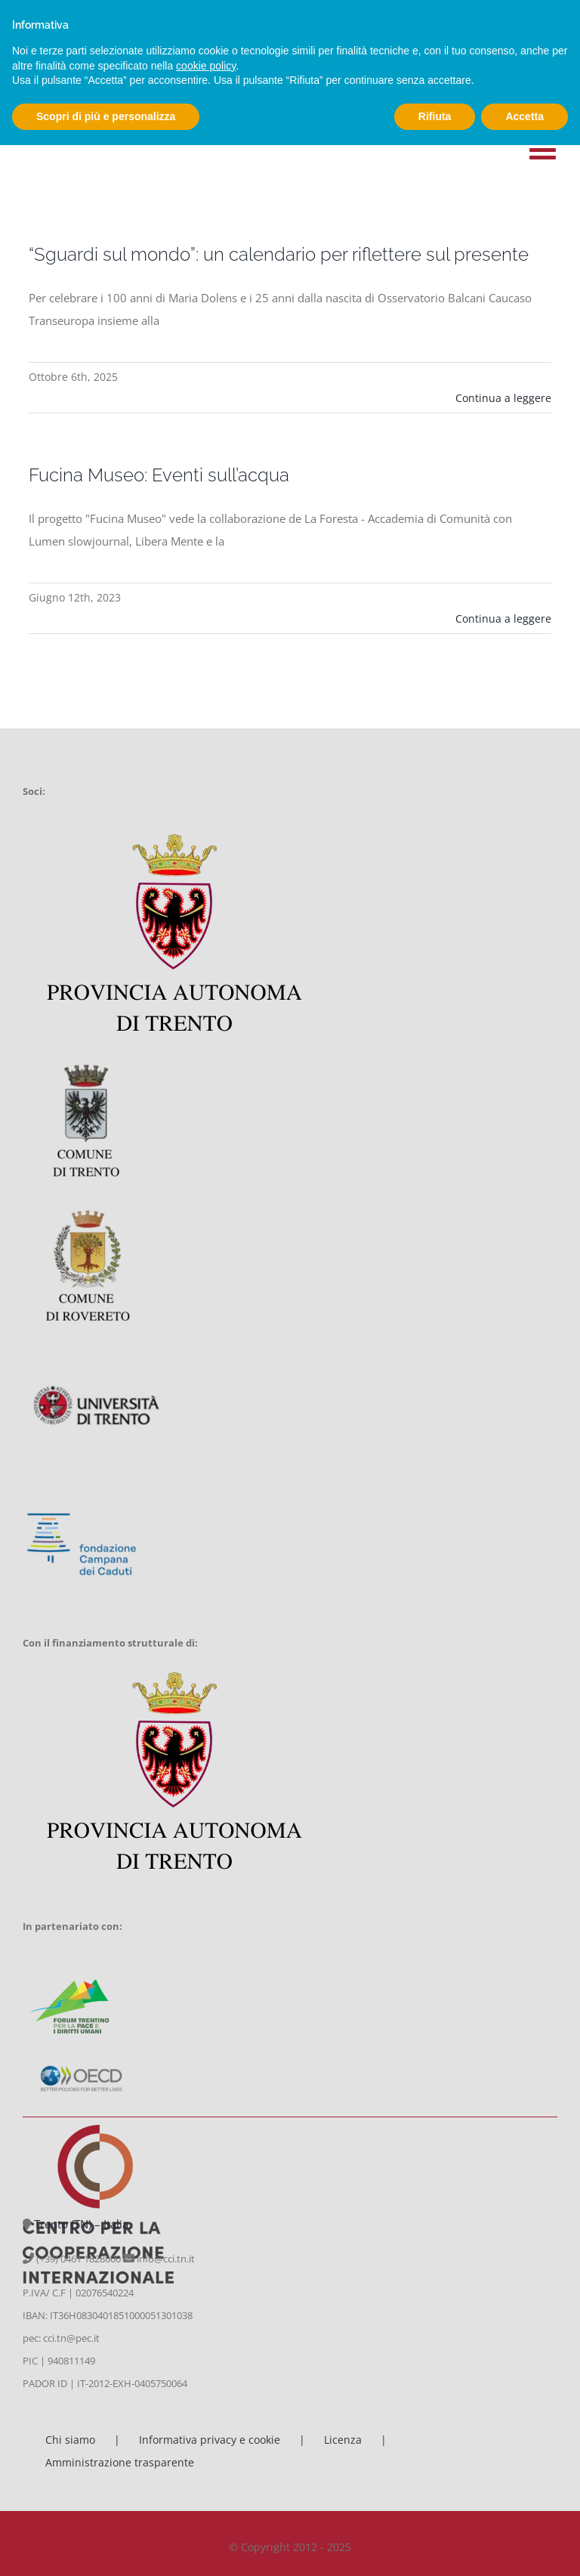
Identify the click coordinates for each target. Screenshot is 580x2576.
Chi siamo (70, 2439)
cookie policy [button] (206, 66)
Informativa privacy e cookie (209, 2439)
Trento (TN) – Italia (81, 2223)
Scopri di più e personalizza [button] (105, 116)
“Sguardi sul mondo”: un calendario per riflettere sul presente (279, 254)
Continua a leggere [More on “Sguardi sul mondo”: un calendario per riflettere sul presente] (503, 398)
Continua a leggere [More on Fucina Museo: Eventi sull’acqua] (503, 618)
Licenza (343, 2439)
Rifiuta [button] (435, 116)
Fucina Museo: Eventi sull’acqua (159, 475)
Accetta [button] (524, 116)
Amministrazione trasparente (119, 2462)
